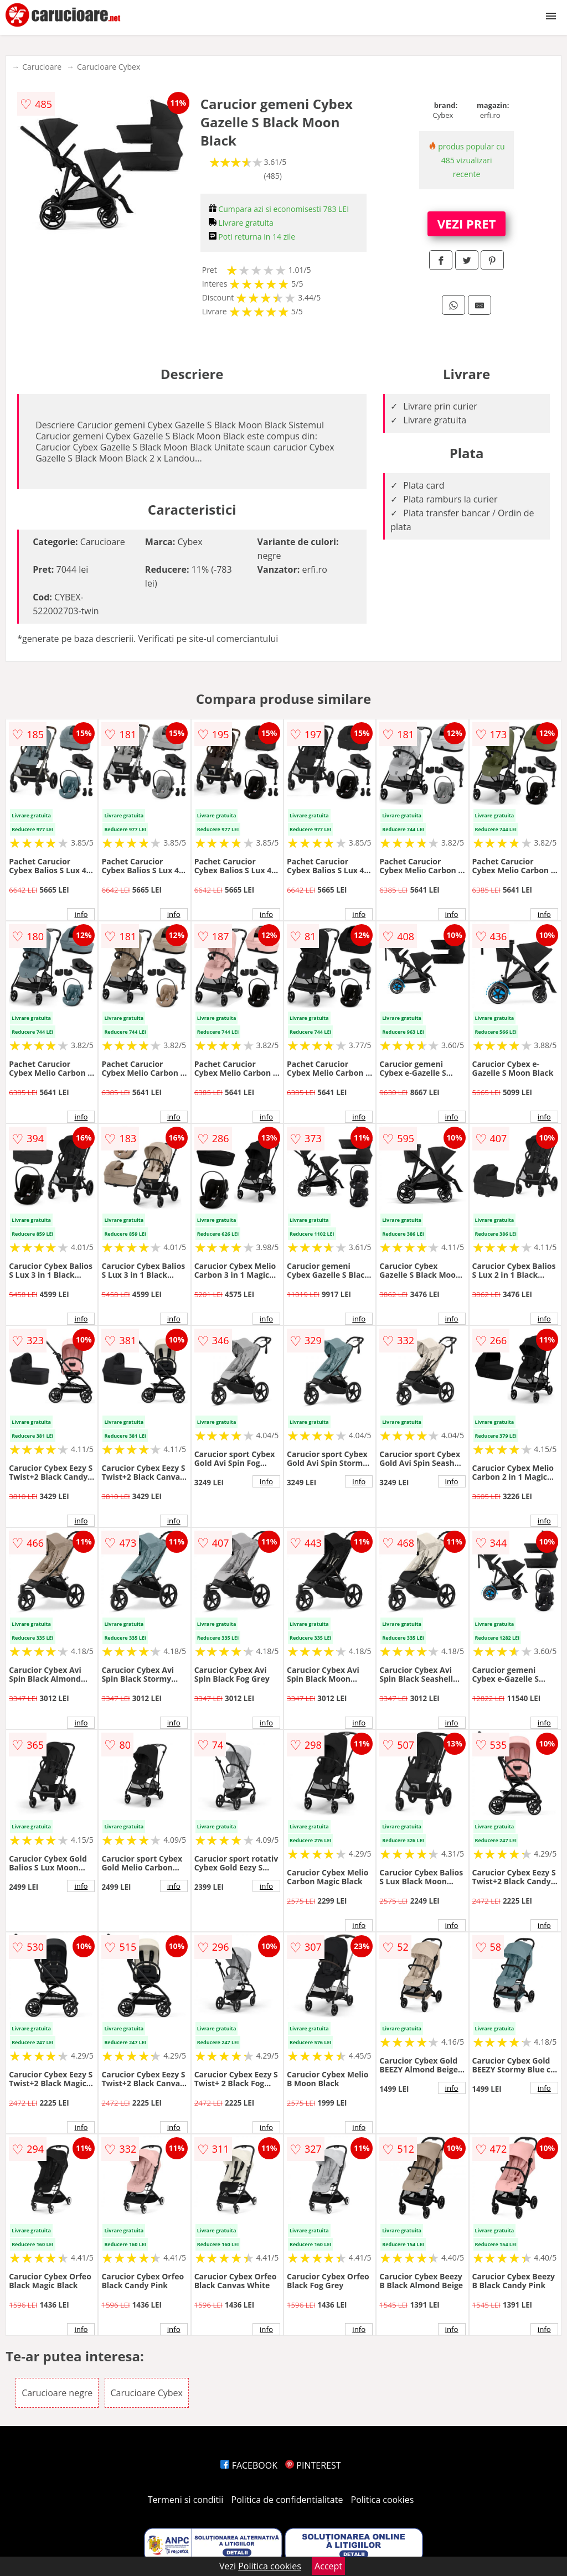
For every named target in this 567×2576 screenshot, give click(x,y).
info (80, 914)
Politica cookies (382, 2500)
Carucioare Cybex (108, 66)
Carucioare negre (57, 2393)
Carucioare (41, 66)
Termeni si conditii (186, 2500)
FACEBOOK (248, 2465)
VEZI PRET (466, 223)
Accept (328, 2566)
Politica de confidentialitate (287, 2500)
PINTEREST (313, 2465)
